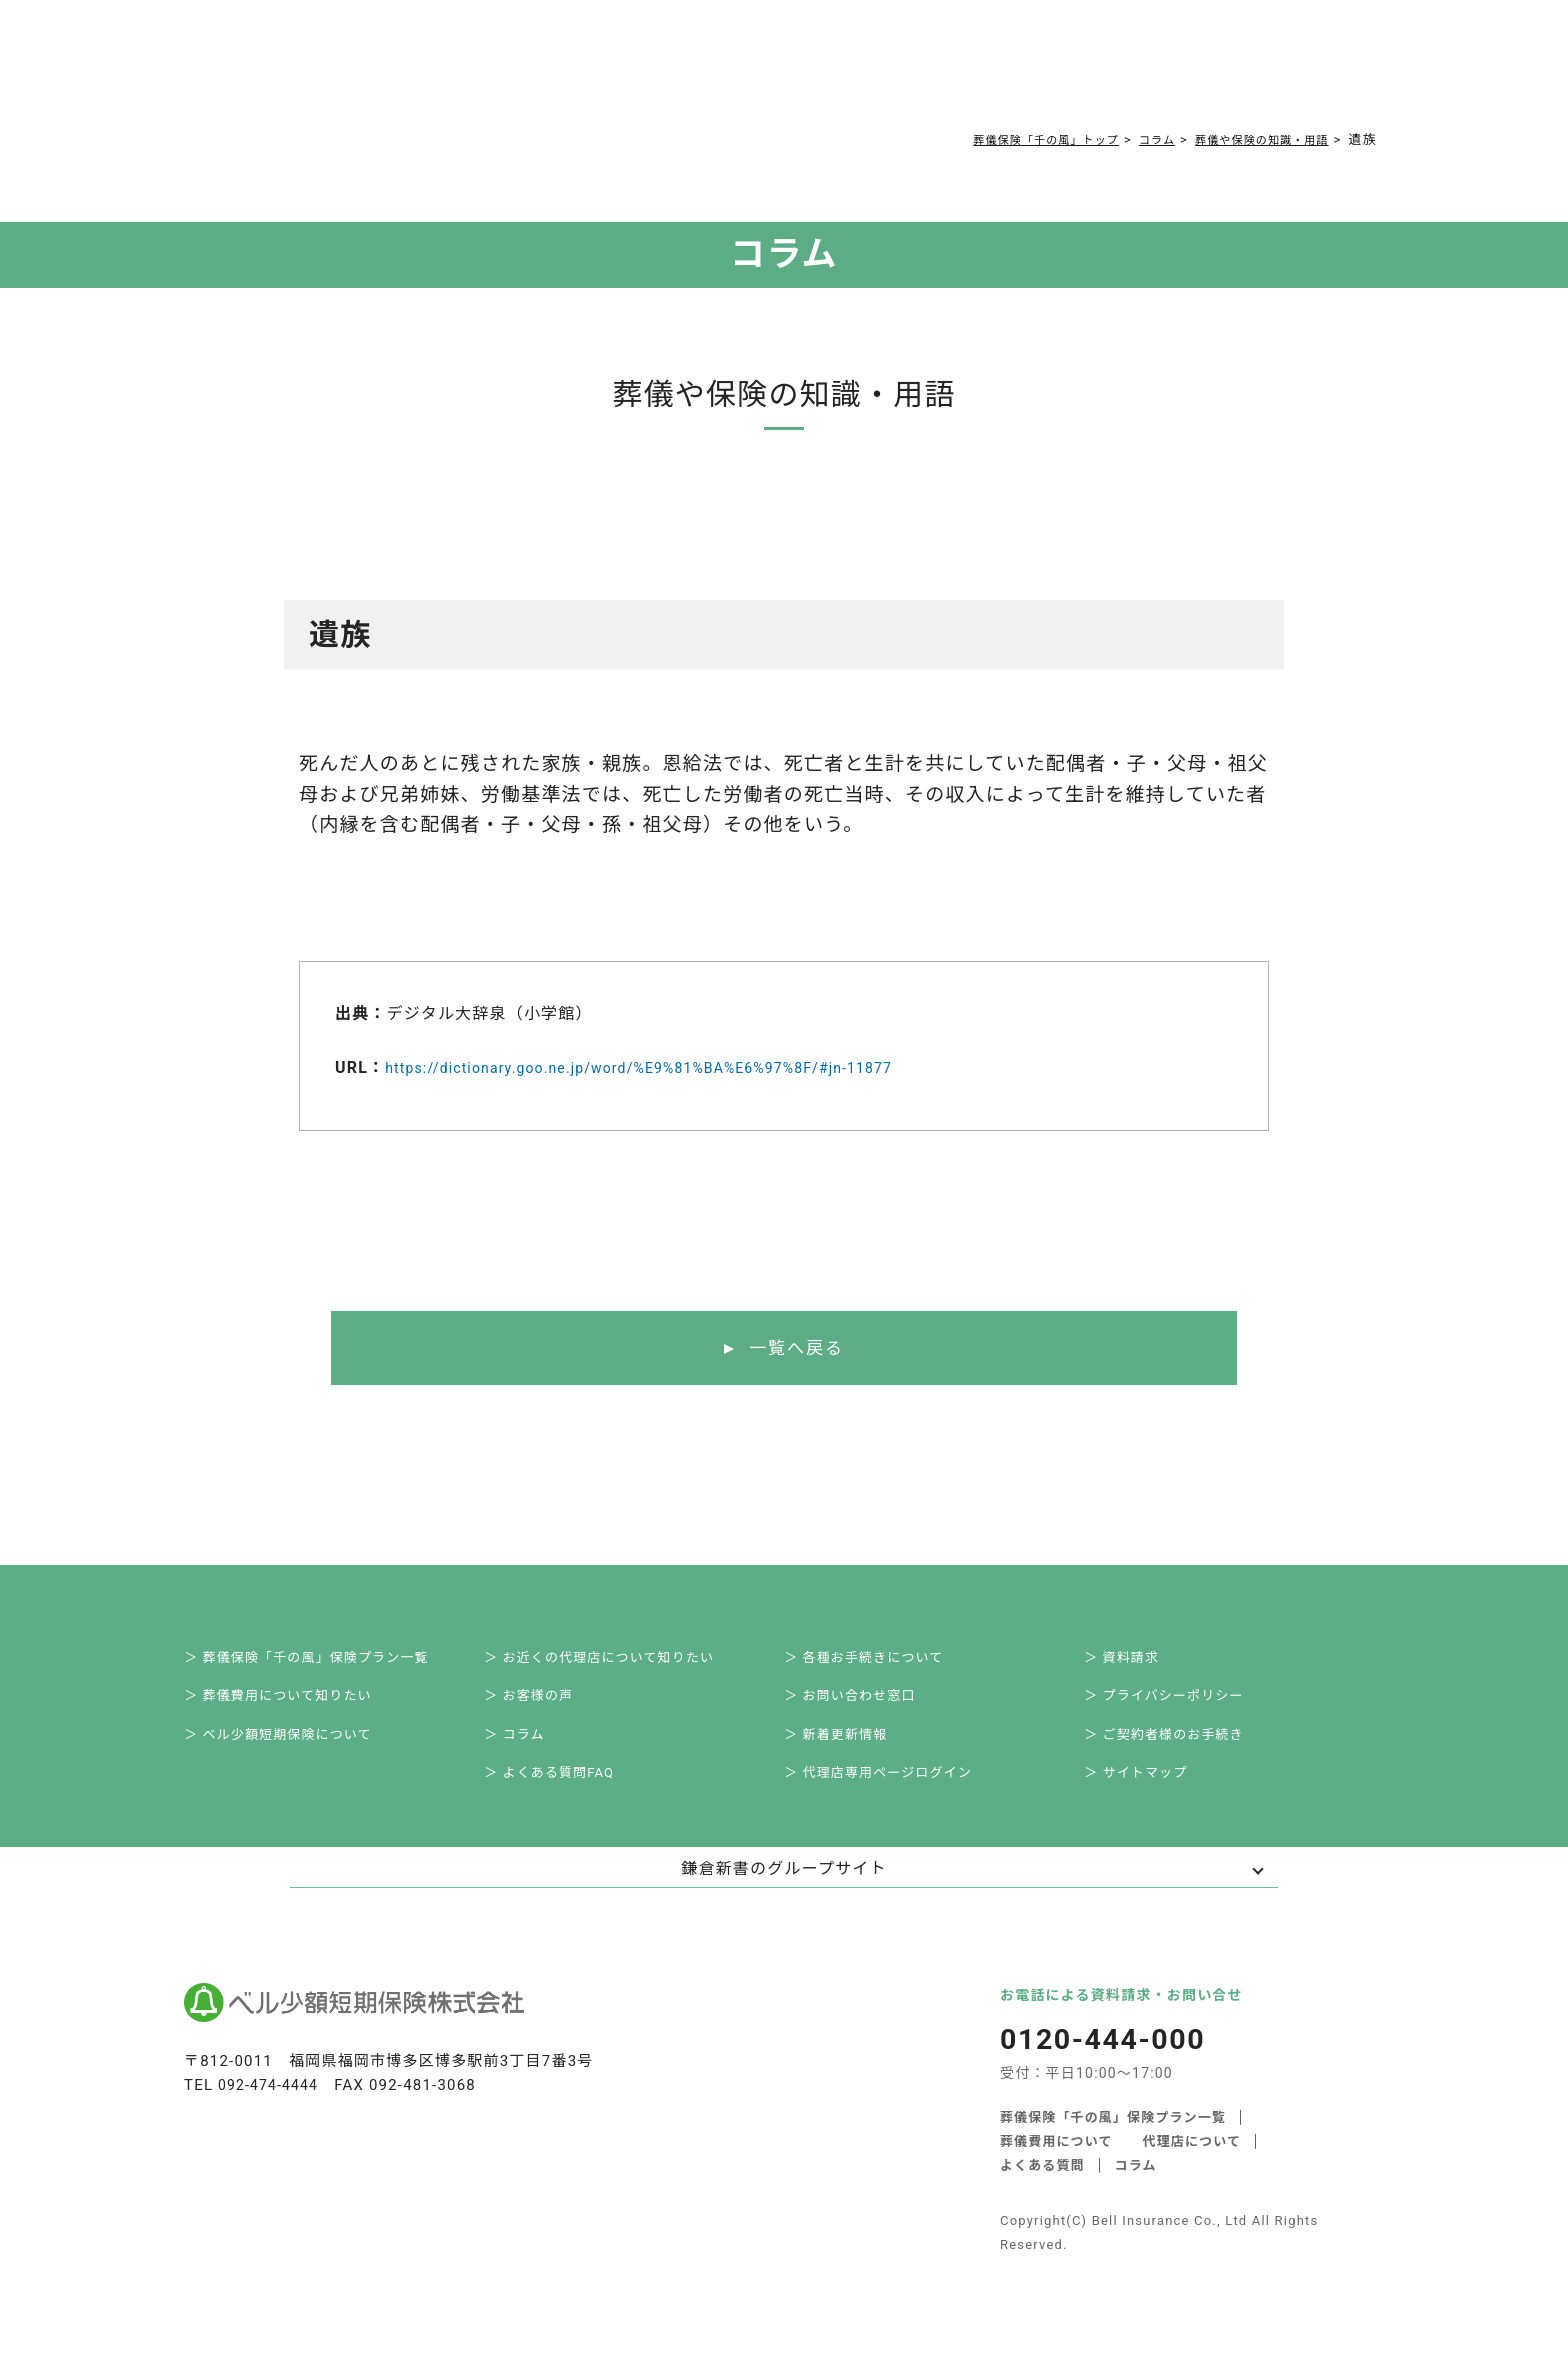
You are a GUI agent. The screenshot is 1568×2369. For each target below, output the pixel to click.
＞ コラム (527, 1750)
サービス (358, 72)
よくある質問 (661, 72)
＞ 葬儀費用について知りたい (296, 1706)
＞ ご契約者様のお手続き (1181, 1750)
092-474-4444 (271, 2109)
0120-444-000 (1154, 75)
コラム (775, 72)
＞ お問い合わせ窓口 (865, 1706)
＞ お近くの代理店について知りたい (618, 1662)
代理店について (1192, 2163)
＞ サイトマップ (1150, 1794)
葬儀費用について (508, 72)
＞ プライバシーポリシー (1181, 1706)
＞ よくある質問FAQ (565, 1794)
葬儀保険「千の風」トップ (1005, 139)
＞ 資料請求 (1135, 1662)
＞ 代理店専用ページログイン (896, 1794)
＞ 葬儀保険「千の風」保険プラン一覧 (326, 1662)
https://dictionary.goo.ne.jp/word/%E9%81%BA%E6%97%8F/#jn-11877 (672, 1066)
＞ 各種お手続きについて (880, 1662)
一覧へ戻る (796, 1348)
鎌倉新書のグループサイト (783, 1892)
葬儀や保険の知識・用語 (1250, 139)
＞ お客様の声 (543, 1706)
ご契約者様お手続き (912, 72)
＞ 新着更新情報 (850, 1750)
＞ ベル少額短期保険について (296, 1750)
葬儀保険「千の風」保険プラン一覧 (1113, 2139)
